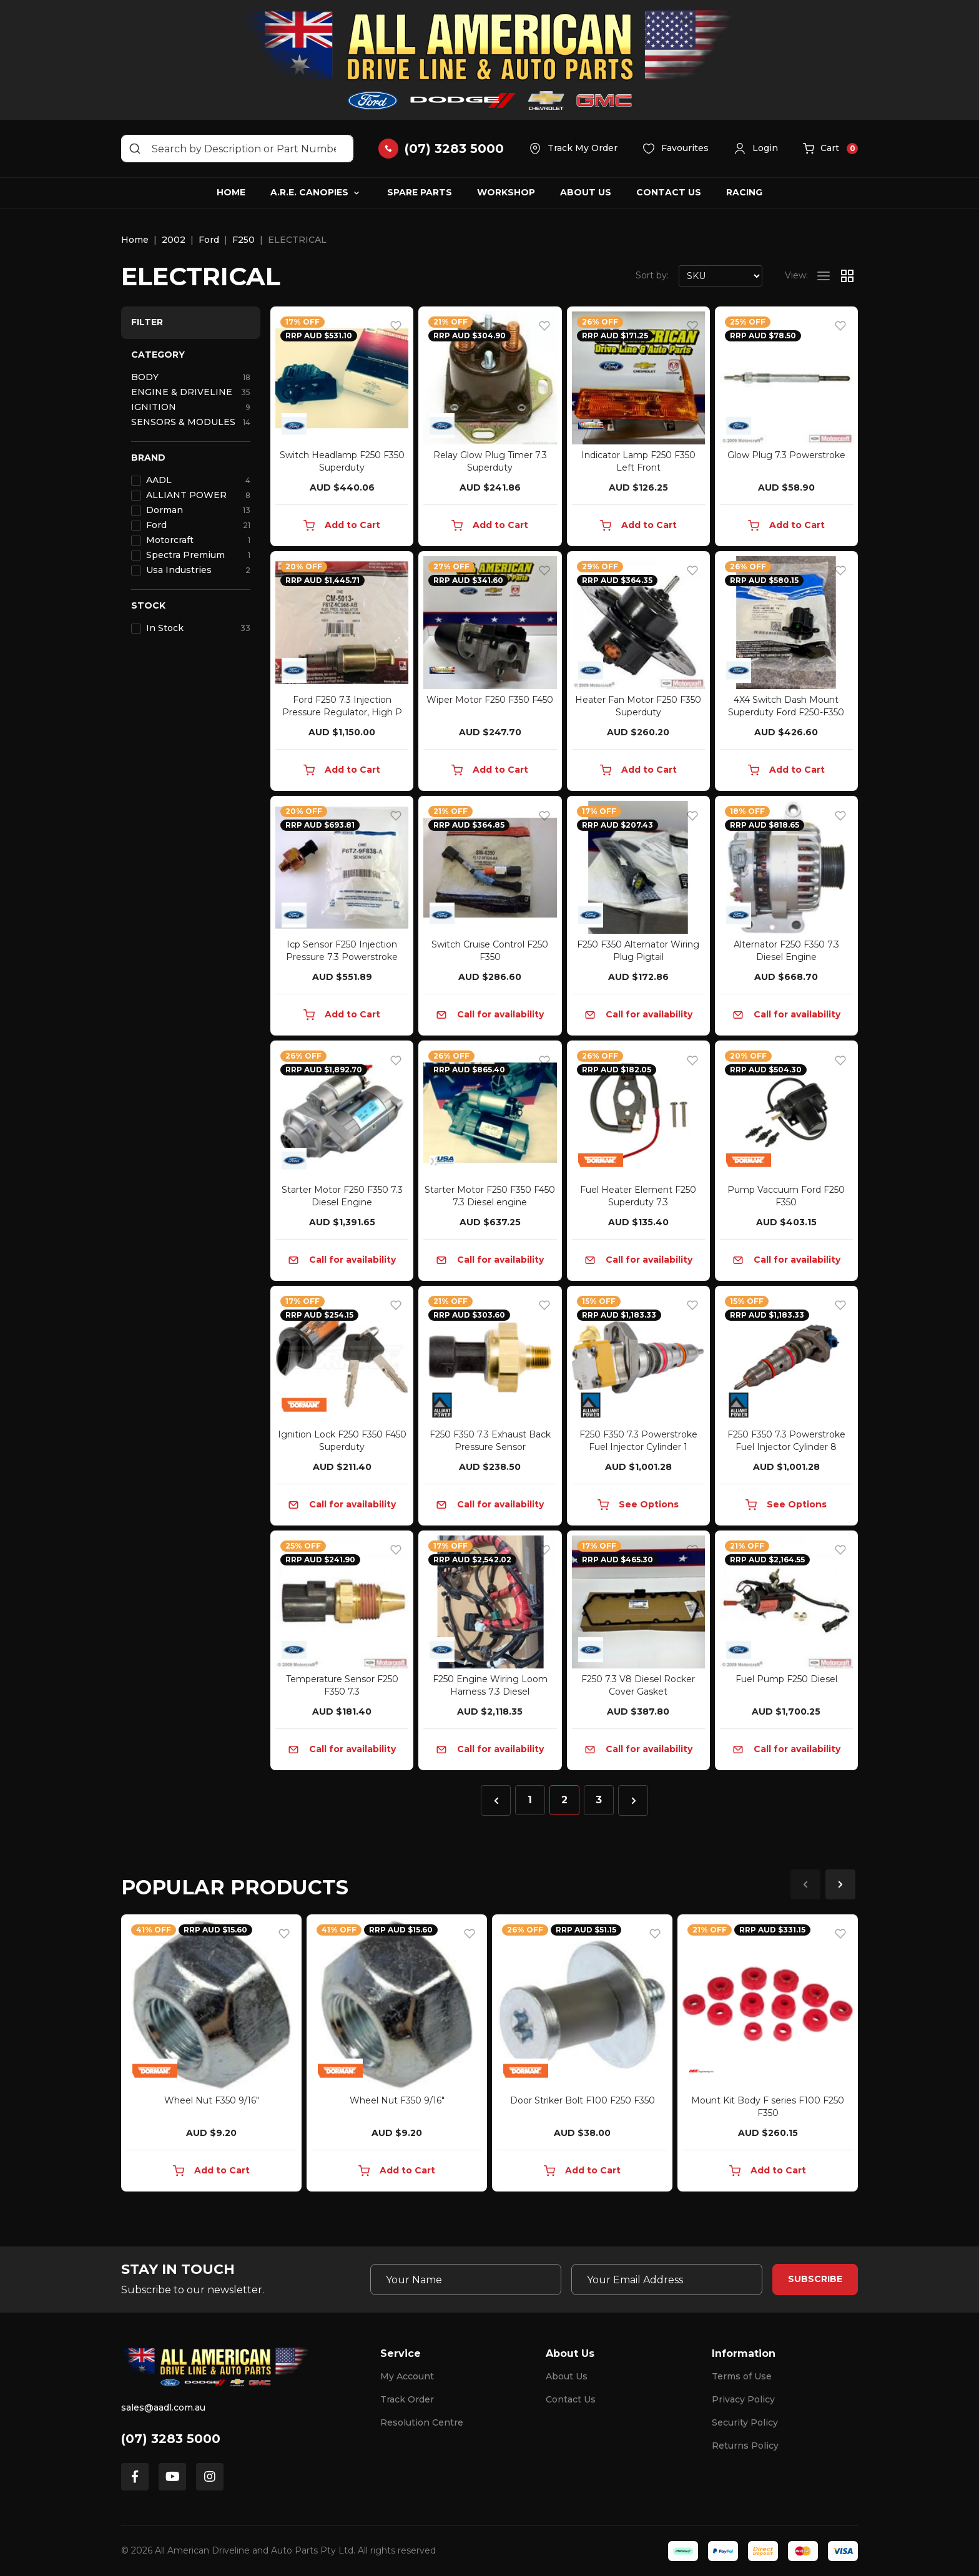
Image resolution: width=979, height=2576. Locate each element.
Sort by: (652, 275)
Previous (805, 1884)
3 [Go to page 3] (599, 1800)
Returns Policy (745, 2445)
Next (840, 1884)
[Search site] (135, 148)
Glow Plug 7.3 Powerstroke (786, 455)
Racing (744, 192)
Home (231, 192)
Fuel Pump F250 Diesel (786, 1679)
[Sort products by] (720, 275)
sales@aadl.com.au (163, 2407)
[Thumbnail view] (847, 275)
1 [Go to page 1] (530, 1800)
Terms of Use (742, 2376)
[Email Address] (666, 2279)
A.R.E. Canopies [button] (309, 192)
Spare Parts (419, 192)
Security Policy (745, 2422)
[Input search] (237, 148)
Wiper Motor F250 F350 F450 (489, 699)
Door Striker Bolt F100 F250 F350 (582, 2100)
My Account (407, 2376)
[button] (755, 148)
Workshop (506, 192)
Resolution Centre (421, 2422)
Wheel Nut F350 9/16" (211, 2100)
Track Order (407, 2399)
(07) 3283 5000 (170, 2438)
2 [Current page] (564, 1800)
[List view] (823, 275)
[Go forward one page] (633, 1800)
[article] (211, 2055)
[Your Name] (465, 2279)
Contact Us (668, 192)
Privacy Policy (743, 2399)
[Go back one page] (496, 1800)
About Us (585, 192)
